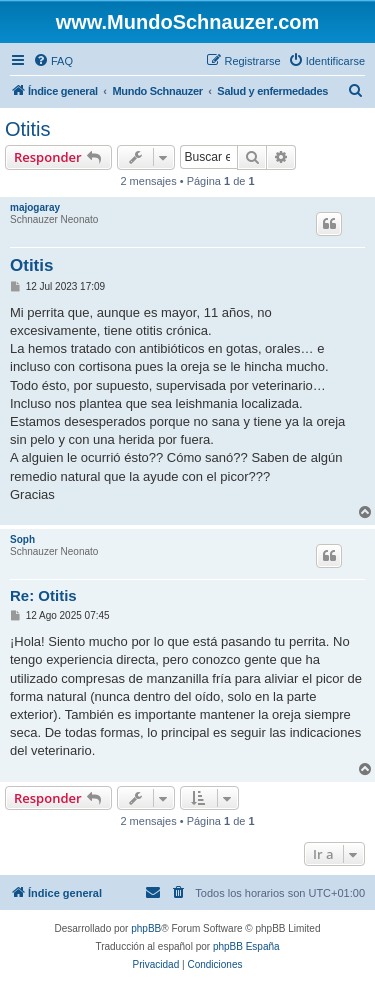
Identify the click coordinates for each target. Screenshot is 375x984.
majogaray (35, 207)
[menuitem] (53, 61)
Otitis (28, 129)
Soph (22, 539)
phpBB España (246, 946)
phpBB (146, 928)
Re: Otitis (43, 595)
